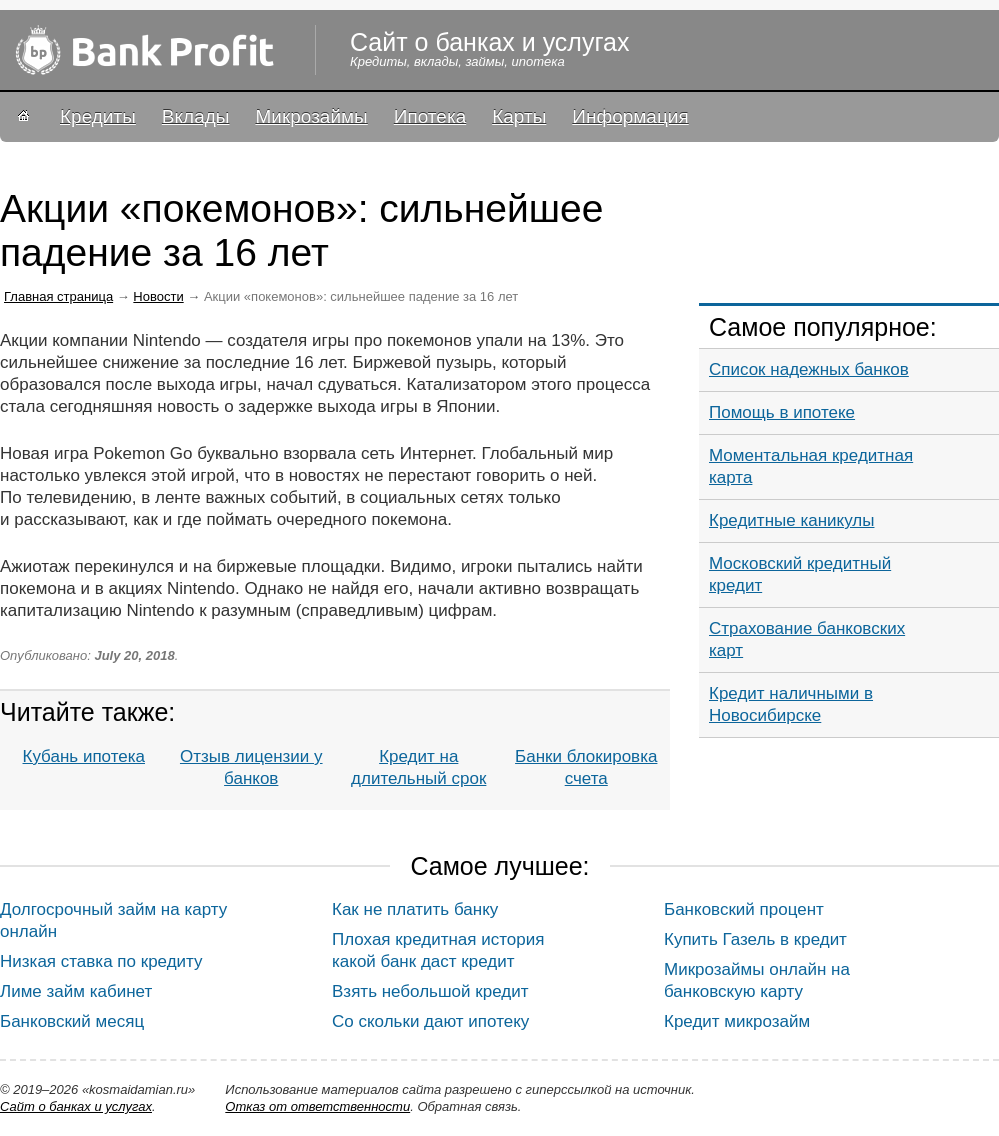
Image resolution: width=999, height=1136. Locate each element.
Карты (519, 116)
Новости (158, 296)
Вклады (196, 116)
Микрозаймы (311, 116)
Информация (630, 116)
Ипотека (430, 116)
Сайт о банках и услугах (76, 1106)
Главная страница (58, 296)
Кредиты (98, 116)
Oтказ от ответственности (317, 1106)
